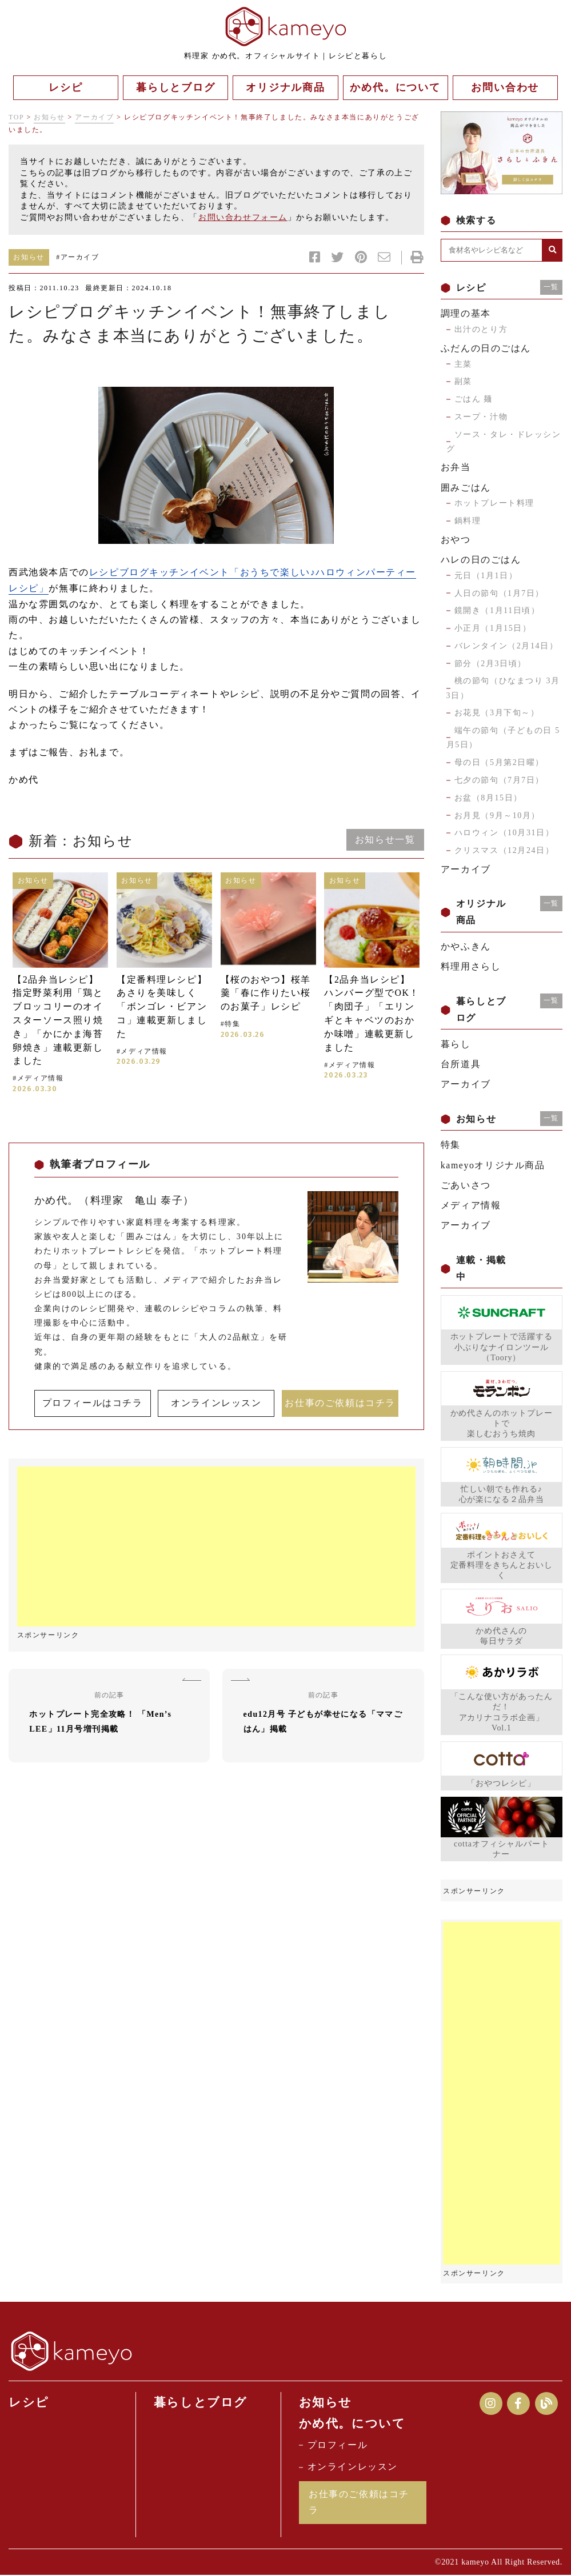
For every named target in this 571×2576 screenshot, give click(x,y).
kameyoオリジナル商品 (493, 1165)
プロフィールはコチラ (92, 1402)
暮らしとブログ (200, 2402)
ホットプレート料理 (494, 503)
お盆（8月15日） (488, 798)
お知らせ (49, 117)
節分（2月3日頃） (490, 663)
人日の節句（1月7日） (499, 593)
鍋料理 (467, 520)
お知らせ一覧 (384, 838)
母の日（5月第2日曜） (499, 762)
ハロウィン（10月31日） (504, 832)
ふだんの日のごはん (486, 348)
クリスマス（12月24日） (504, 850)
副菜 (463, 381)
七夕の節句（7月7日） (499, 780)
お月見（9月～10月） (497, 815)
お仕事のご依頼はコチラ (340, 1402)
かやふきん (466, 946)
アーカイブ (94, 117)
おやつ (456, 539)
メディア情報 (471, 1205)
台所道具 (461, 1064)
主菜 (463, 364)
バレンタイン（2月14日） (506, 646)
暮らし (456, 1044)
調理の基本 (466, 313)
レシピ (29, 2402)
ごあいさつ (466, 1185)
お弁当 (456, 467)
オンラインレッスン (216, 1402)
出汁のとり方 (481, 329)
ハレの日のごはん (481, 559)
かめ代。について (352, 2424)
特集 (451, 1144)
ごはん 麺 (473, 399)
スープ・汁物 (481, 416)
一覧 (551, 287)
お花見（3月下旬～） (497, 712)
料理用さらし (471, 966)
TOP (16, 117)
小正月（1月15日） (493, 628)
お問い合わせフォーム (243, 217)
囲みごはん (466, 487)
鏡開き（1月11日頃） (497, 610)
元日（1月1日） (486, 575)
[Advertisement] (216, 1546)
